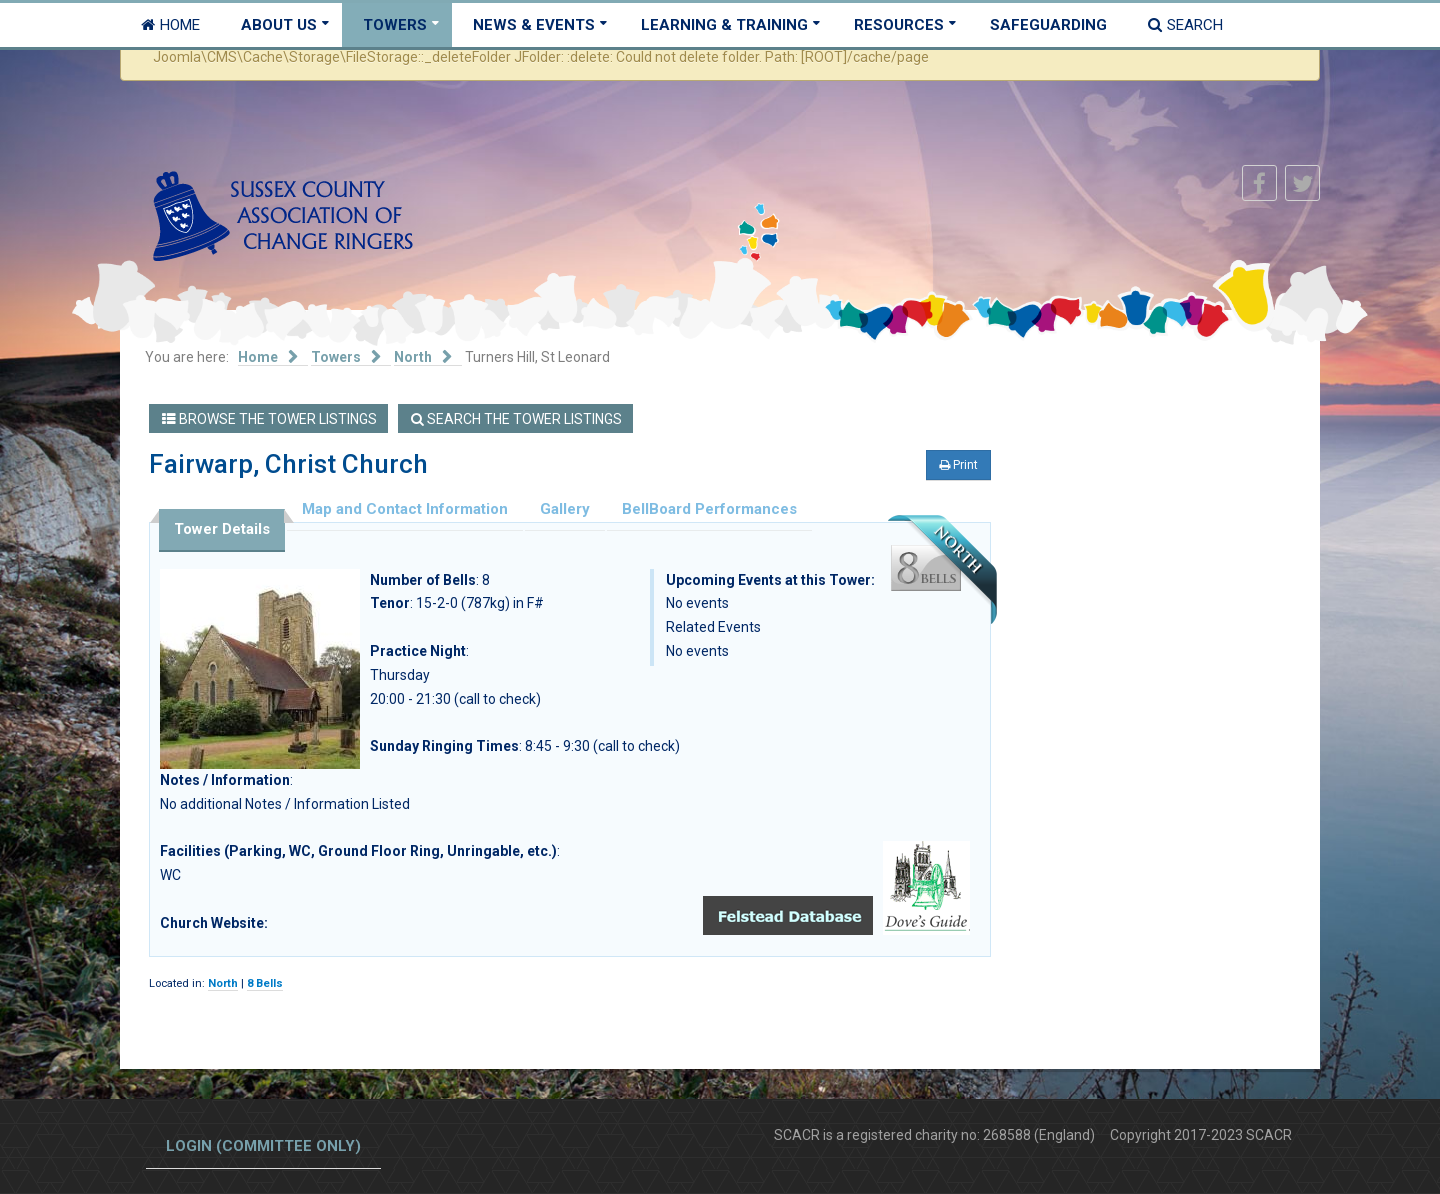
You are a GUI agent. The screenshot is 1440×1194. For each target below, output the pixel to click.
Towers (395, 25)
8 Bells (265, 983)
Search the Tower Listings (516, 419)
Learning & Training (724, 25)
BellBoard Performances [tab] (709, 509)
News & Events (534, 25)
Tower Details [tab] (222, 529)
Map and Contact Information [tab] (405, 509)
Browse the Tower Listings (269, 419)
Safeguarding (1048, 25)
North (223, 983)
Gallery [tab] (565, 509)
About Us (279, 25)
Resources (899, 25)
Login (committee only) (263, 1146)
